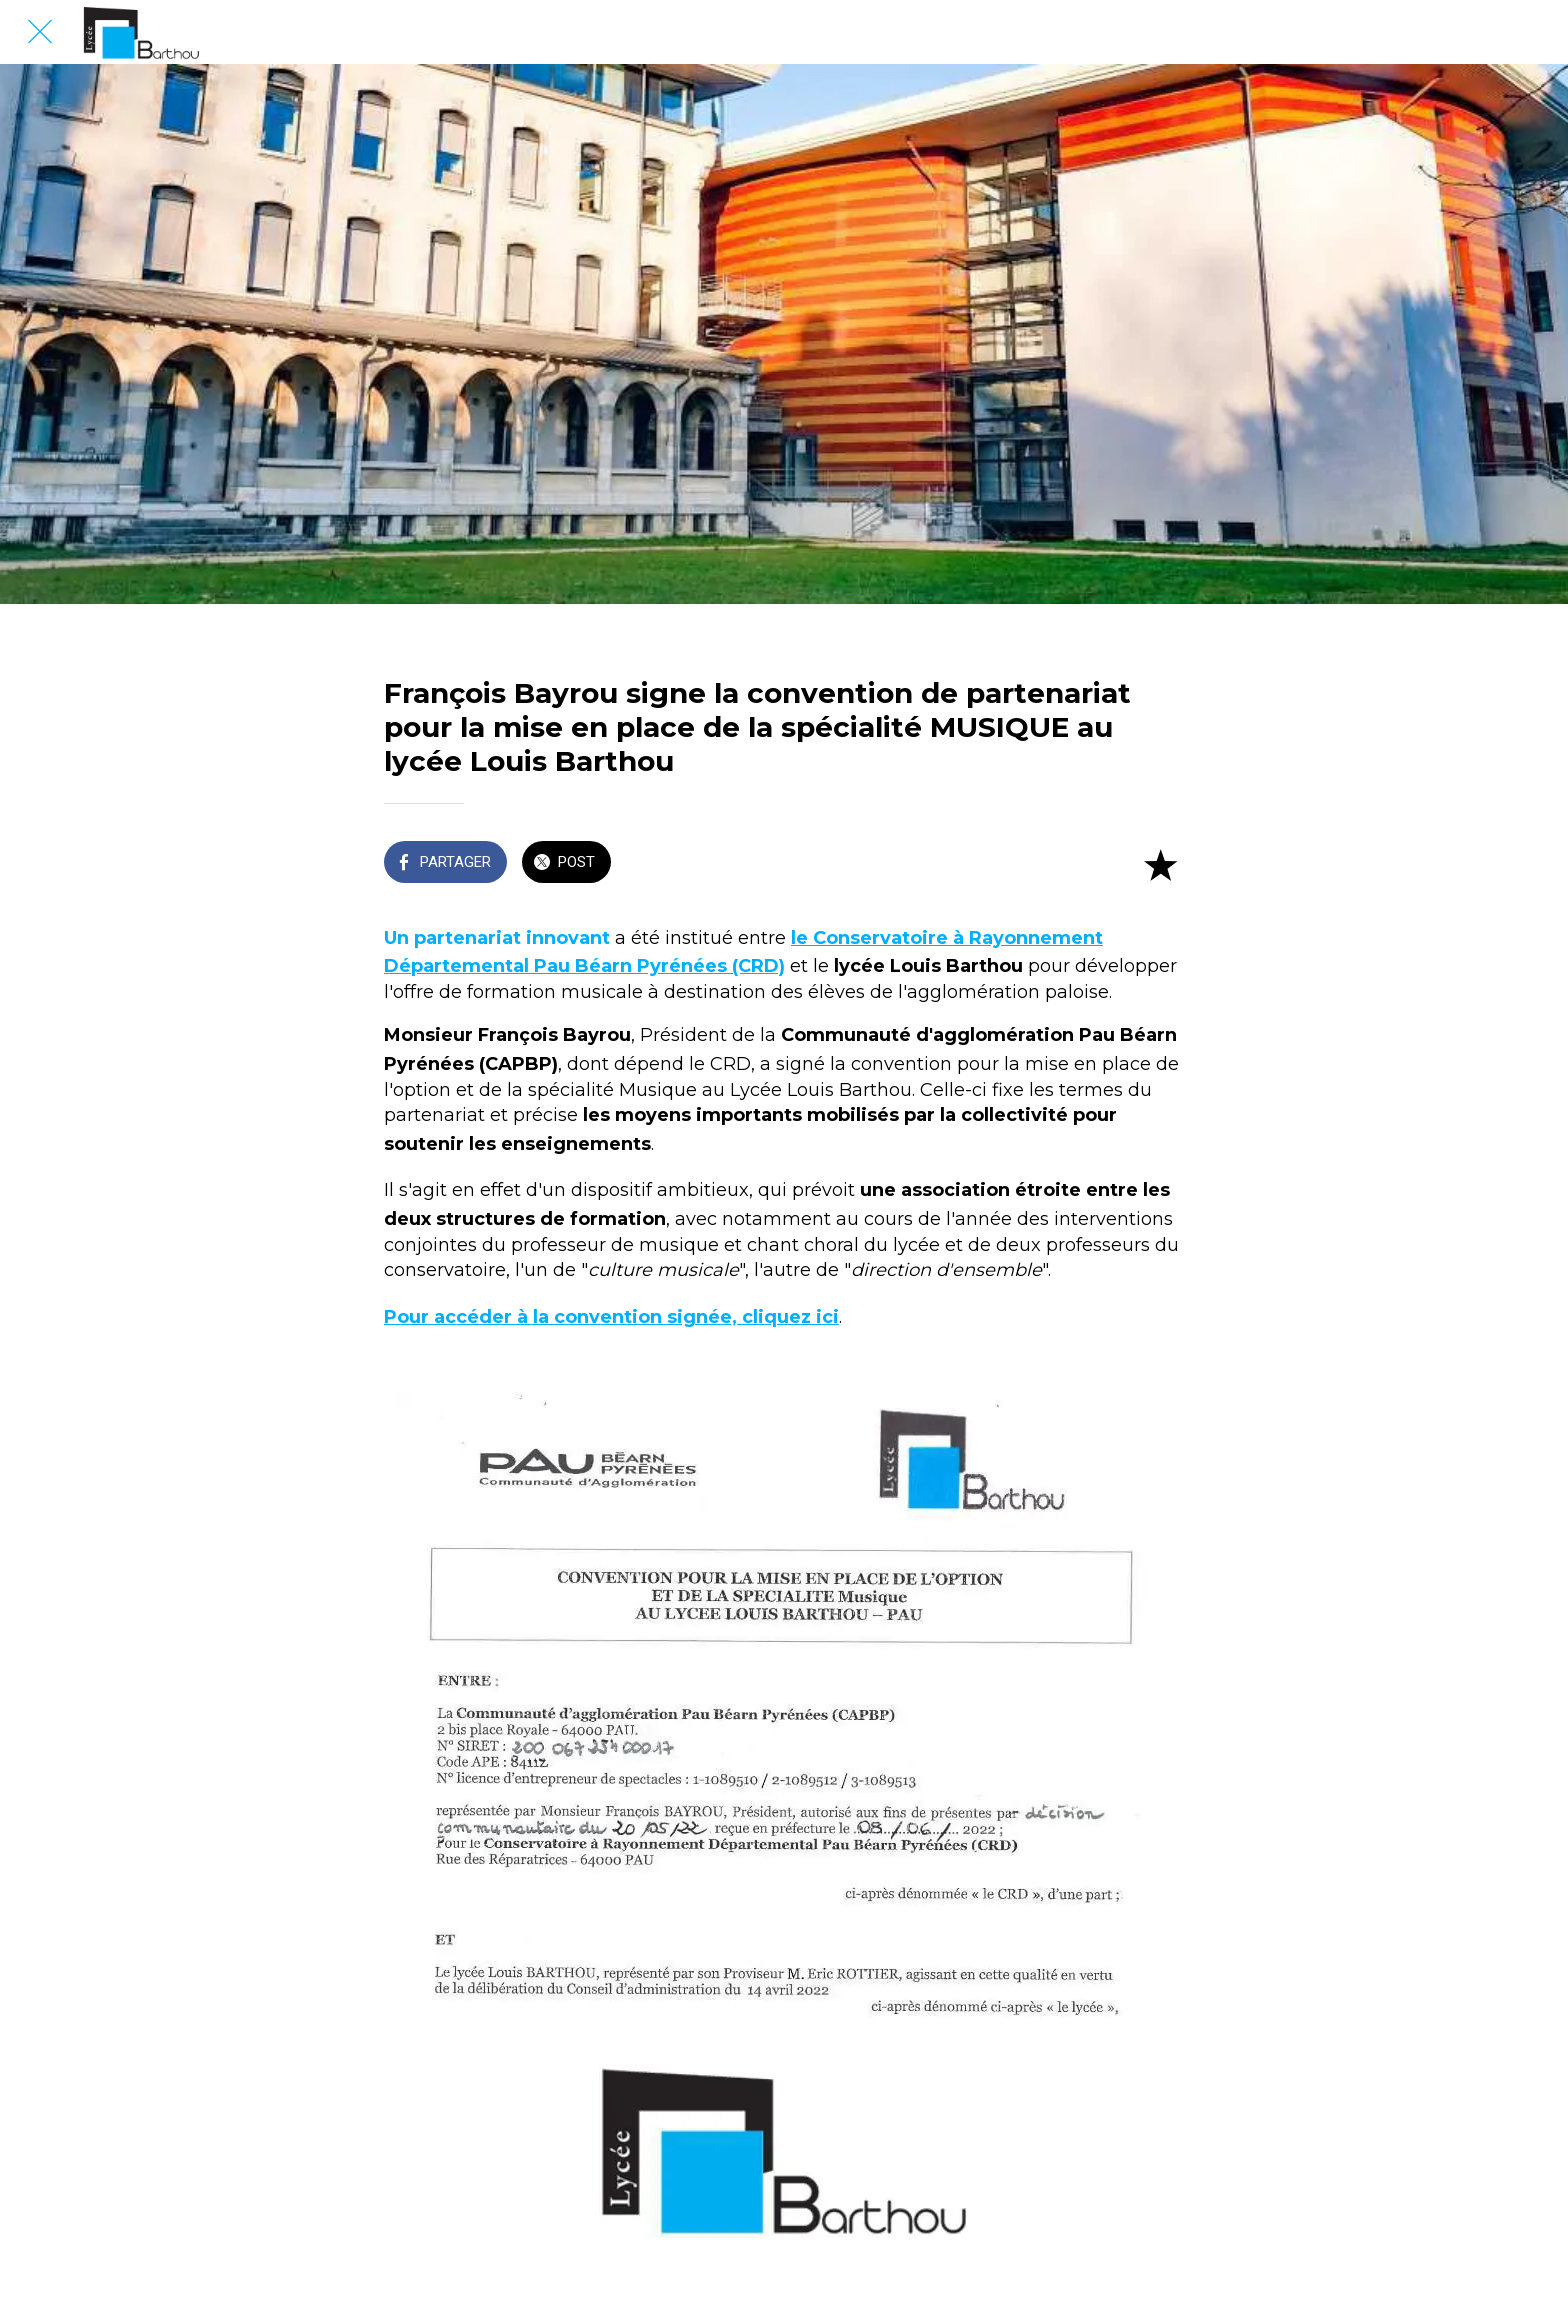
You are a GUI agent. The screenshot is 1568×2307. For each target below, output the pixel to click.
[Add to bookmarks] (1160, 864)
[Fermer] (40, 32)
